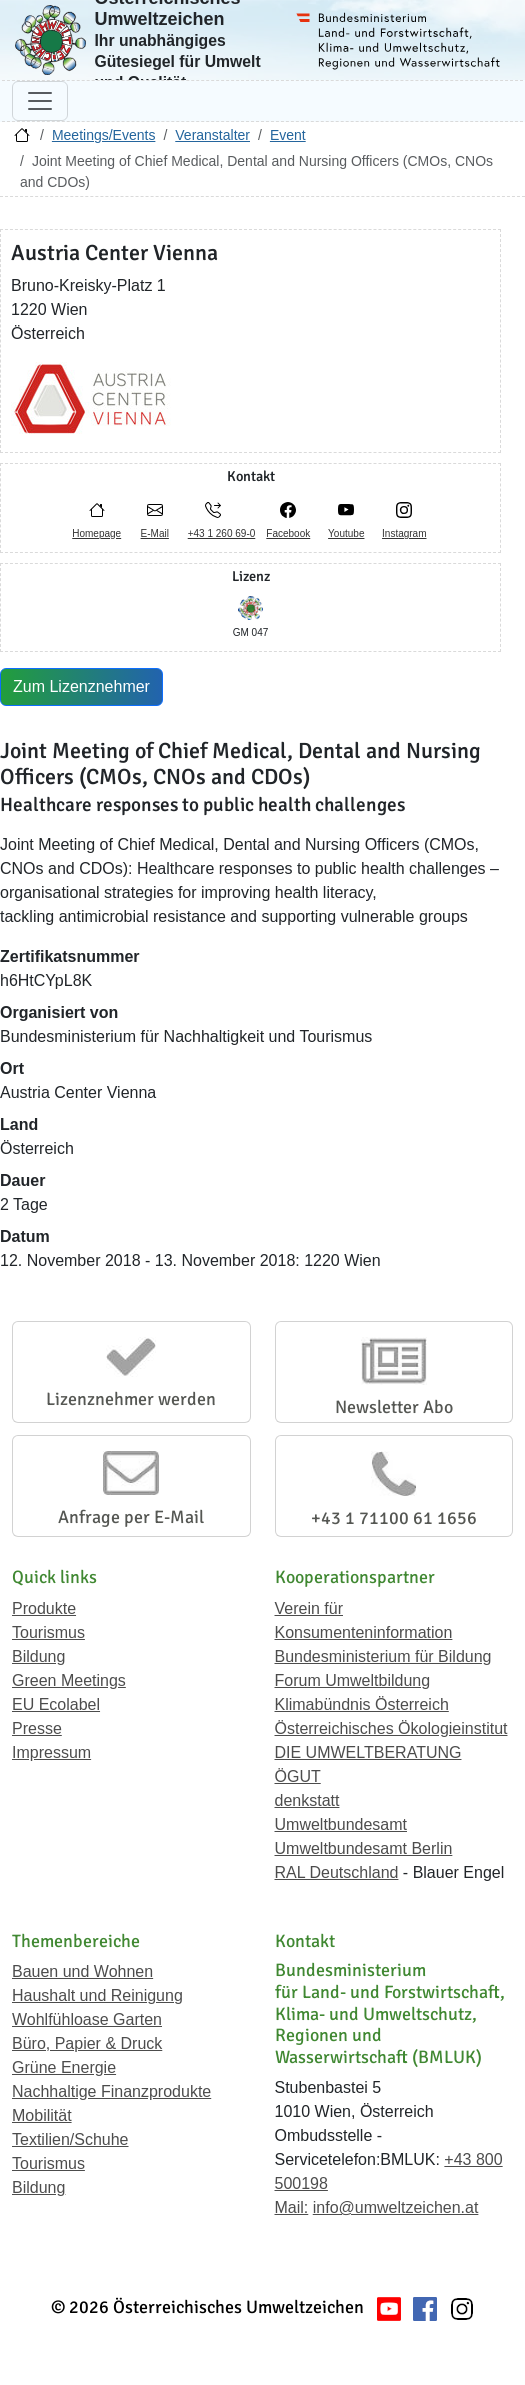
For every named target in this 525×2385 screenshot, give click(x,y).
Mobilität (42, 2115)
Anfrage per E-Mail (131, 1517)
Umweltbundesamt (341, 1824)
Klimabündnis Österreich (362, 1704)
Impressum (51, 1752)
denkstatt (307, 1800)
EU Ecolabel (56, 1704)
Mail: (292, 2207)
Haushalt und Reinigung (97, 1995)
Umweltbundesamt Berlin (364, 1848)
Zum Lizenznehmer (81, 686)
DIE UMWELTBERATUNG (368, 1752)
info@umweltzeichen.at (396, 2207)
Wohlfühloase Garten (87, 2019)
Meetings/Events (104, 135)
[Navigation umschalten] (40, 101)
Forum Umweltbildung (353, 1680)
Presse (37, 1728)
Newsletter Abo (394, 1407)
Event (288, 135)
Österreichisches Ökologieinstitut (391, 1728)
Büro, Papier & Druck (87, 2043)
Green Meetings (69, 1680)
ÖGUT (298, 1776)
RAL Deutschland (337, 1872)
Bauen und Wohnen (82, 1971)
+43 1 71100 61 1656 (394, 1518)
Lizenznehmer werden (131, 1399)
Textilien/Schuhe (70, 2139)
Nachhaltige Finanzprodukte (111, 2091)
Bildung (38, 1656)
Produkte (44, 1608)
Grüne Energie (64, 2067)
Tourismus (48, 1632)
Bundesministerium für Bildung (383, 1656)
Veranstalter (212, 135)
